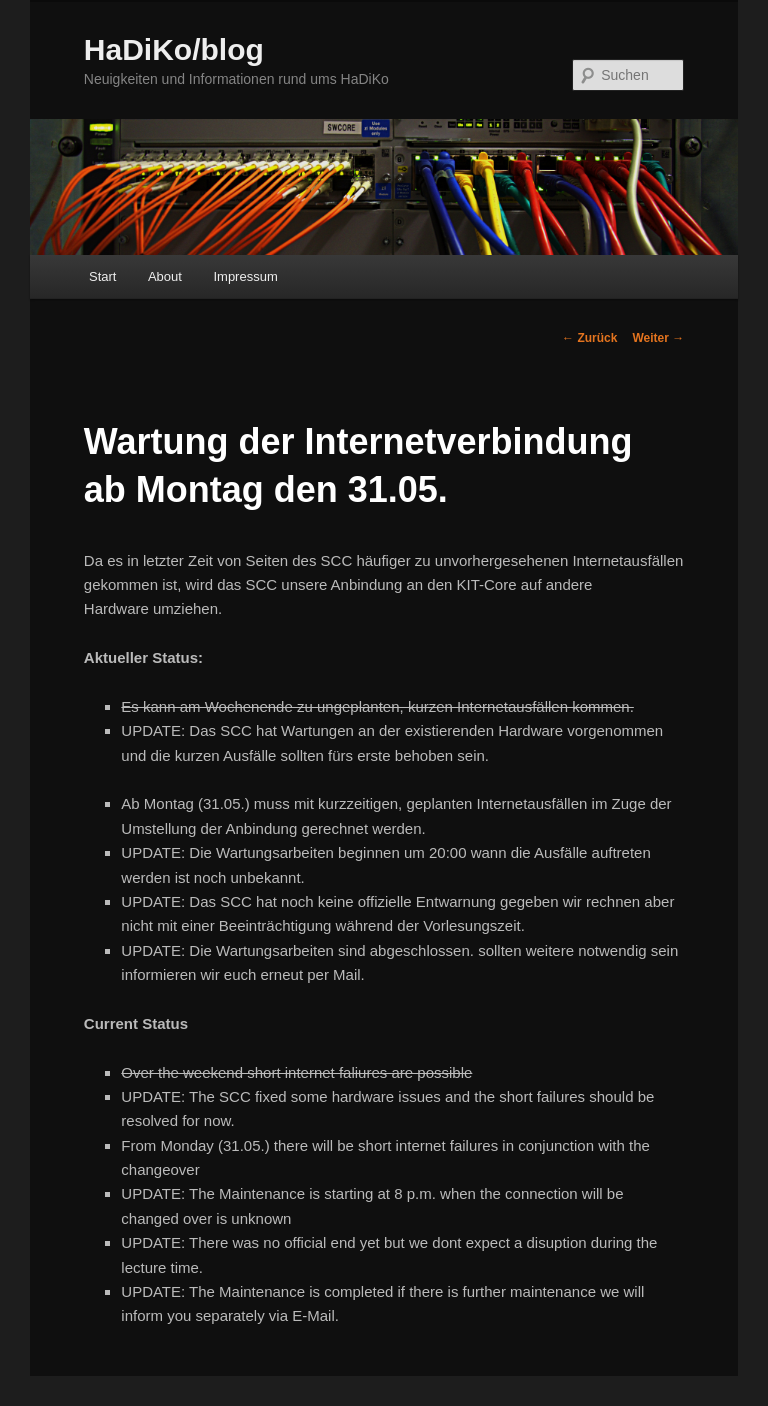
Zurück (589, 338)
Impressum (245, 276)
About (165, 276)
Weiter (658, 338)
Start (102, 276)
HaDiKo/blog (174, 49)
